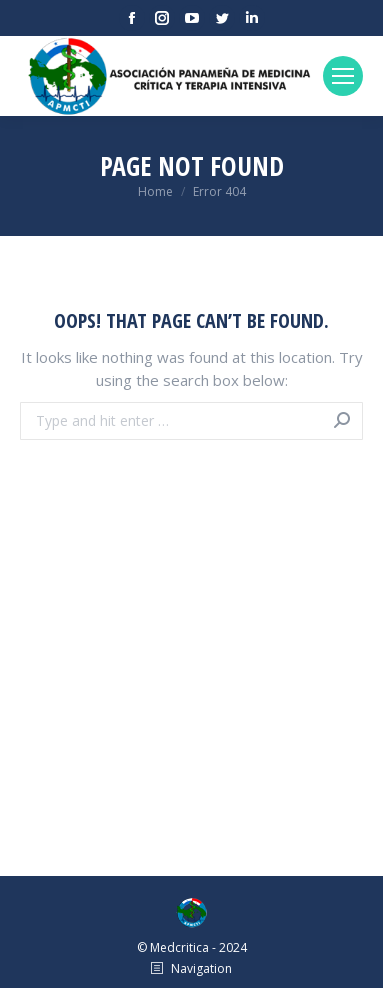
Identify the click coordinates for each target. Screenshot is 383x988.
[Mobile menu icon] (343, 76)
